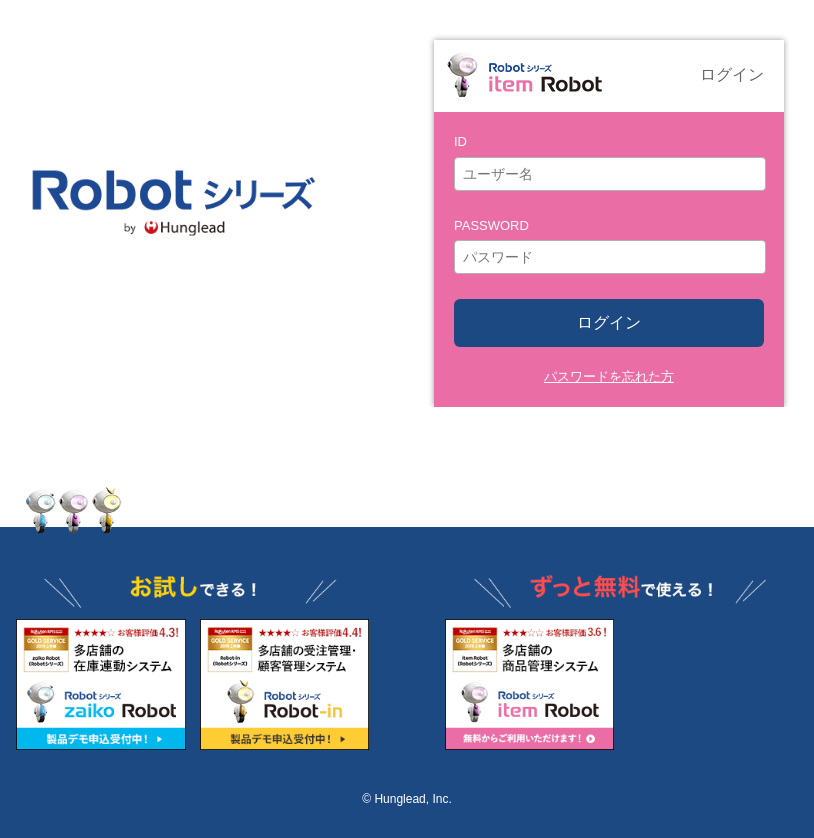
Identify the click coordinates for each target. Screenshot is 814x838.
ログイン (609, 322)
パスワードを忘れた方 (609, 376)
